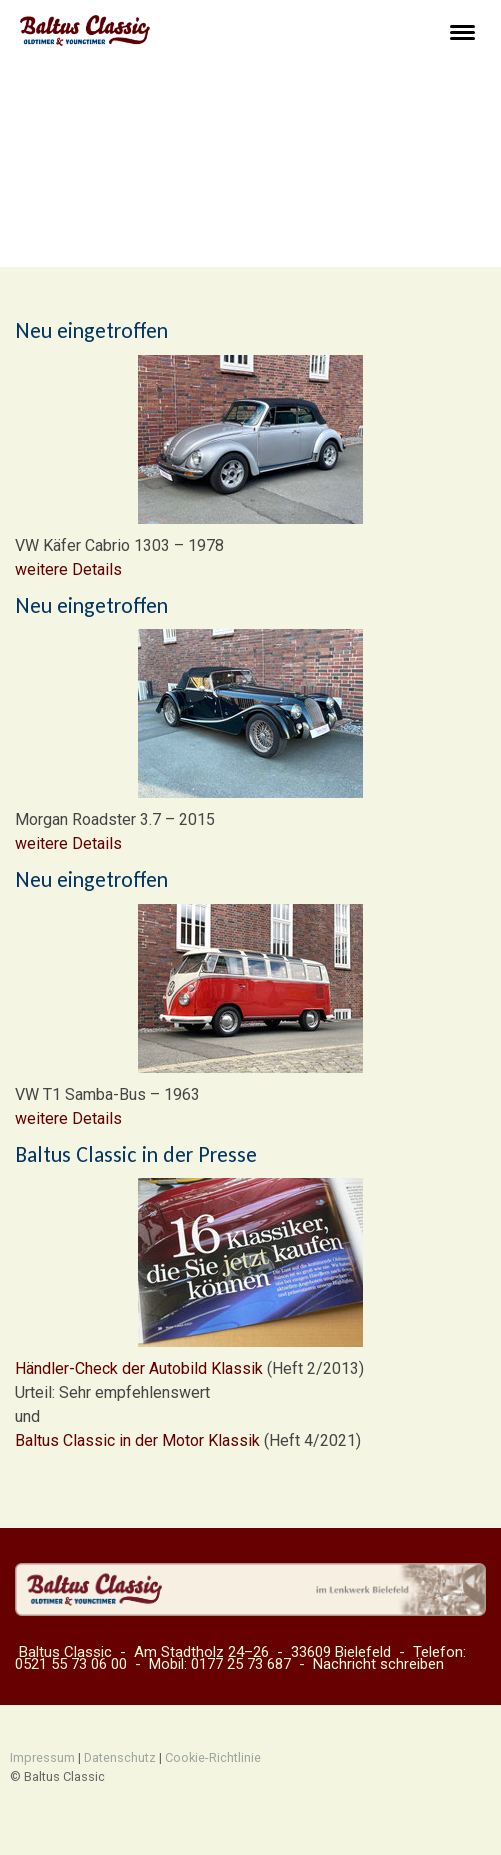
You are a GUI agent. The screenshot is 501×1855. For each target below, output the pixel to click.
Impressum (42, 1757)
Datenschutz (120, 1757)
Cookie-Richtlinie (213, 1757)
